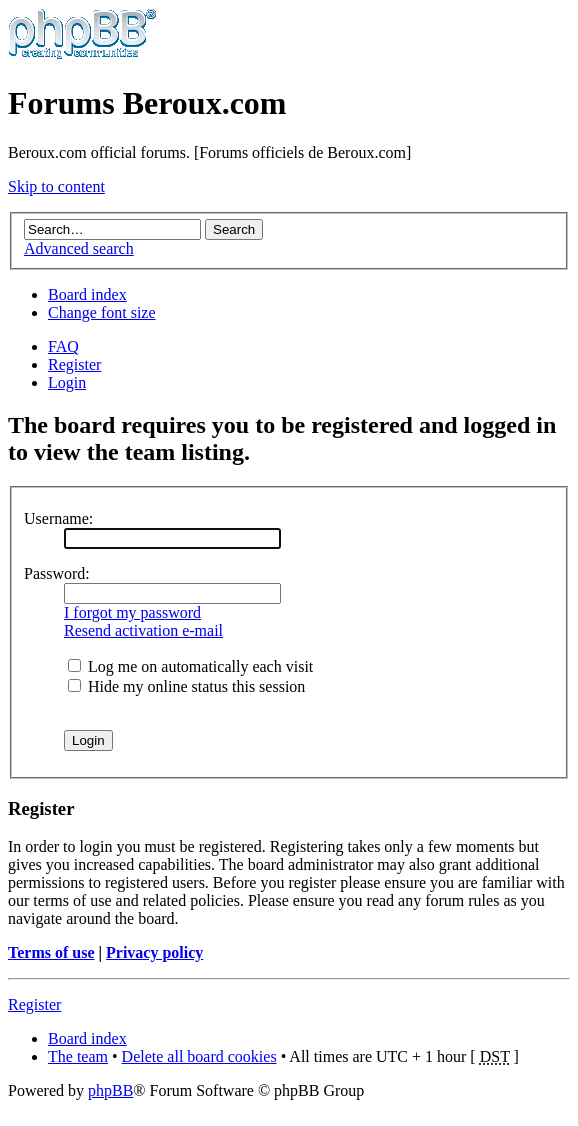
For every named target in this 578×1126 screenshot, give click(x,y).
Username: (58, 518)
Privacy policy (154, 952)
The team (78, 1056)
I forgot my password (132, 612)
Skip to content (56, 186)
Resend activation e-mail (143, 630)
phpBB (110, 1090)
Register (74, 364)
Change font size (102, 312)
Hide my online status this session (186, 686)
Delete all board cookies (199, 1056)
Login (67, 382)
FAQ (63, 346)
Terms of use (51, 952)
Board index (87, 294)
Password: (57, 573)
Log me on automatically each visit (190, 666)
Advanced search (79, 248)
